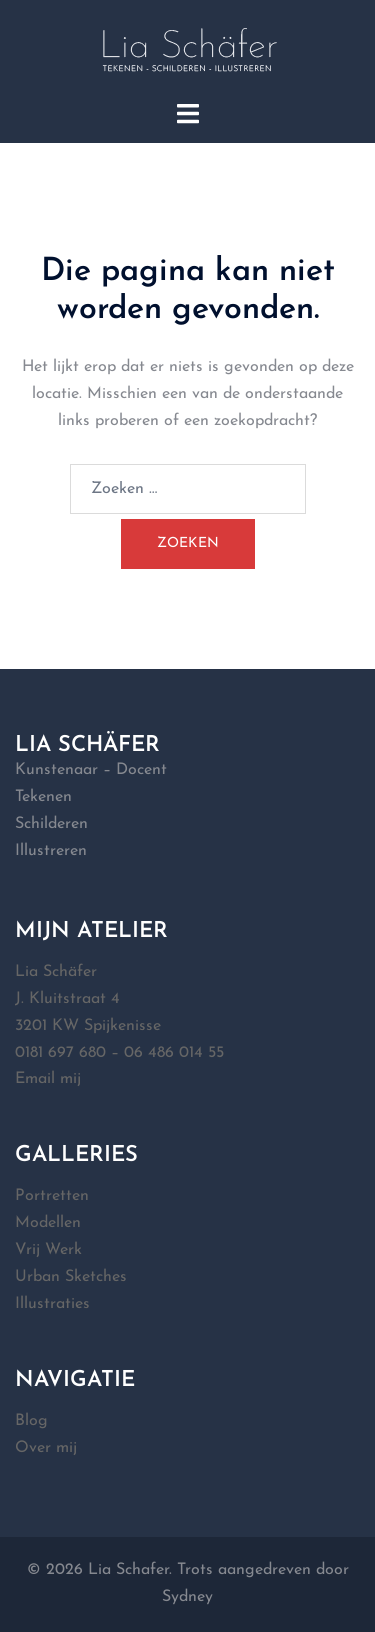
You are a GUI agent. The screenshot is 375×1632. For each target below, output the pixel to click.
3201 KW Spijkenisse (88, 1026)
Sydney (187, 1597)
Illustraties (52, 1304)
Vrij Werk (48, 1250)
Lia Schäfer (56, 972)
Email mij (48, 1079)
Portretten (52, 1196)
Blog (31, 1421)
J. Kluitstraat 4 (67, 999)
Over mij (46, 1448)
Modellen (48, 1223)
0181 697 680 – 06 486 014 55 (119, 1053)
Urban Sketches (71, 1277)
